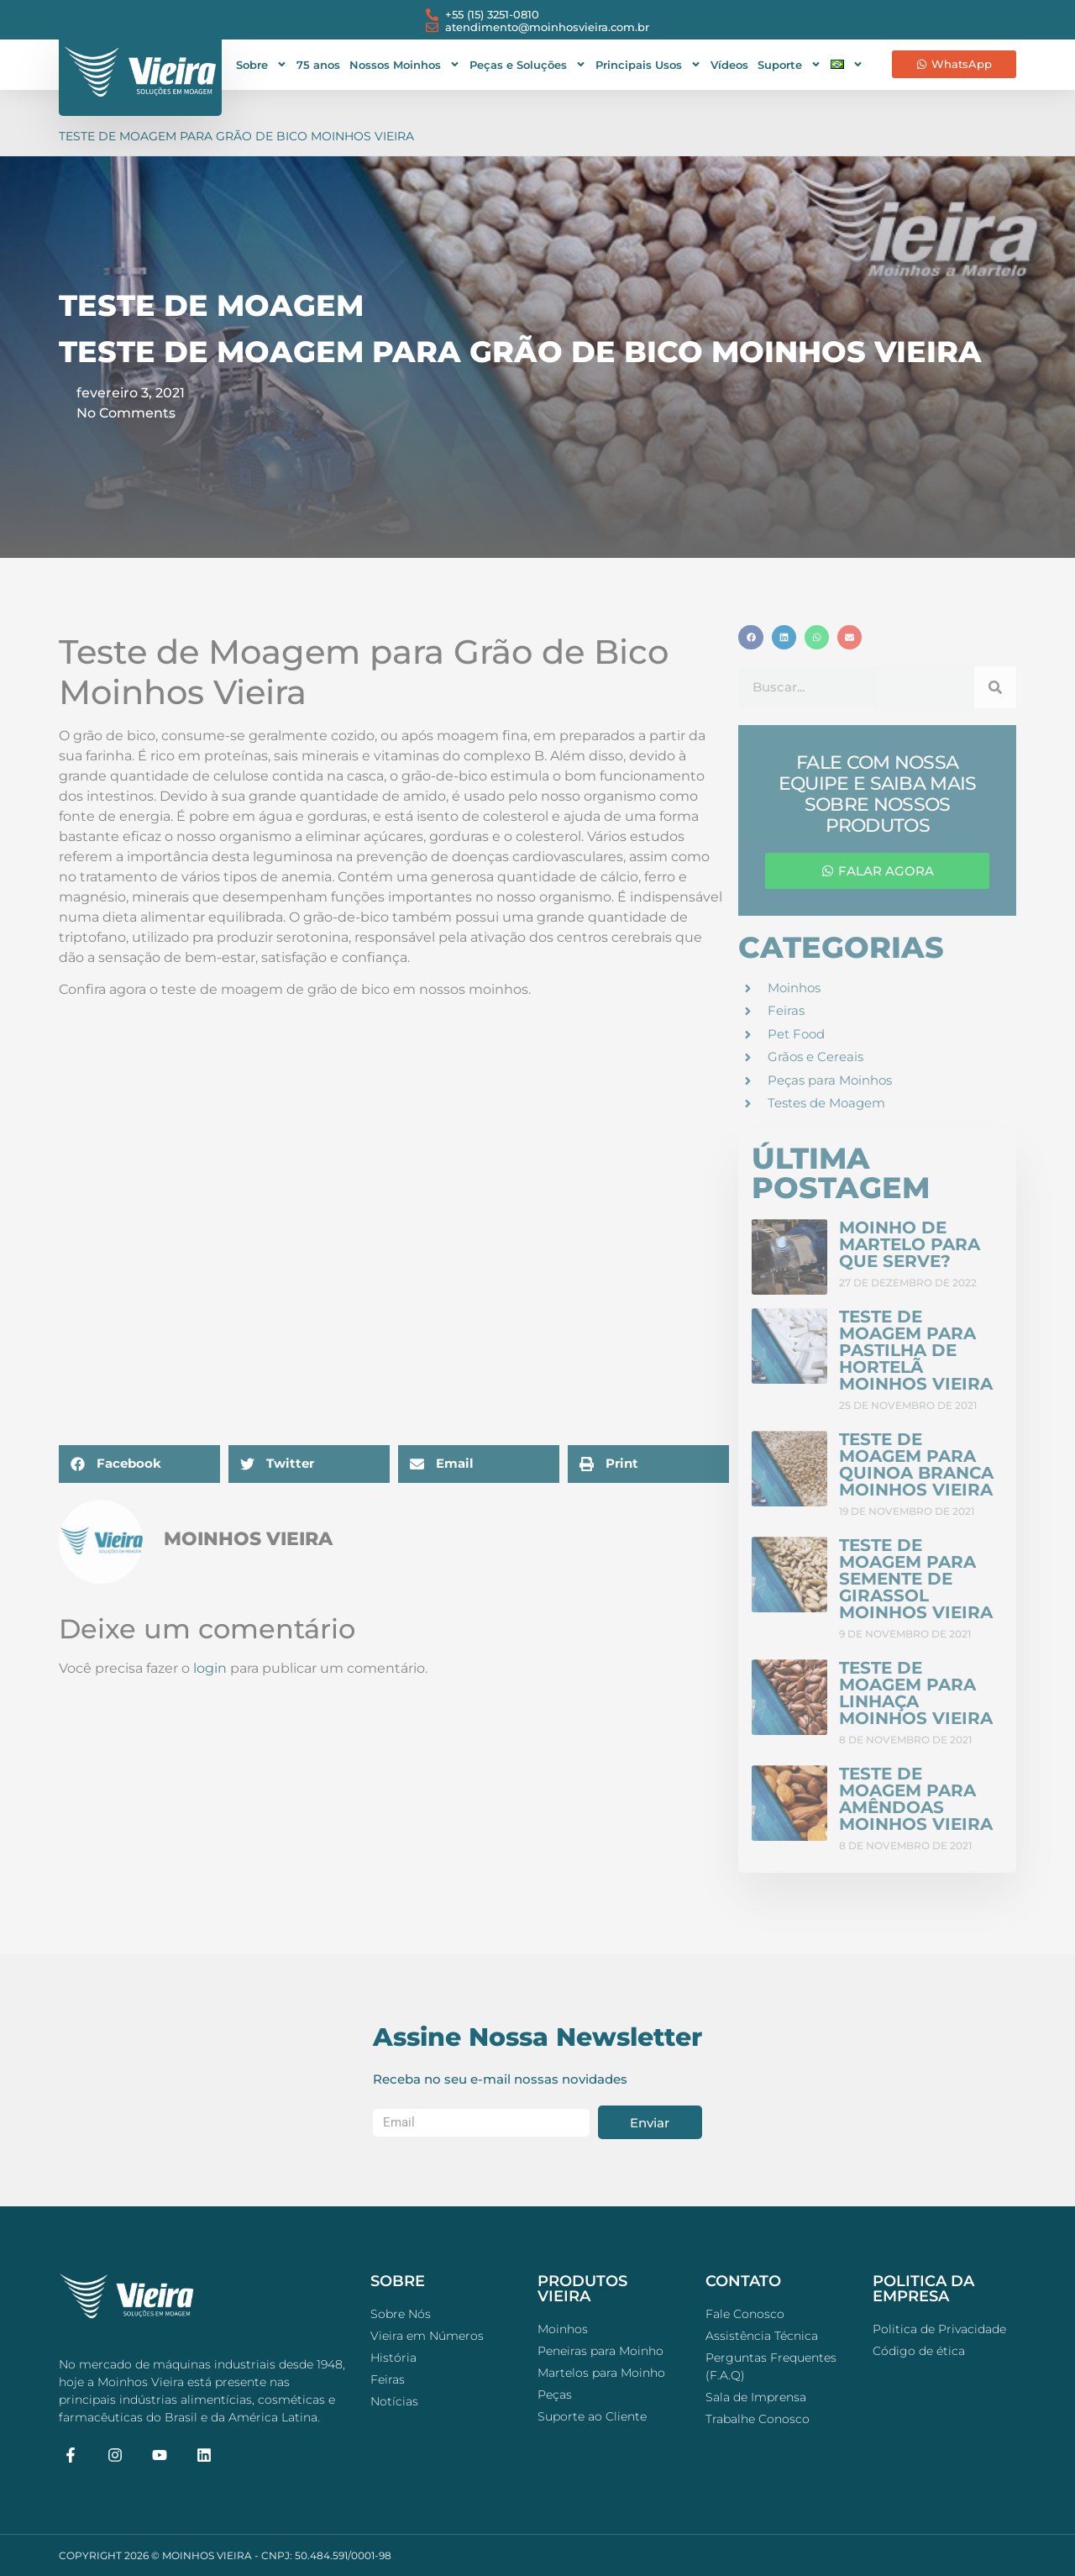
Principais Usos (648, 64)
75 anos (318, 64)
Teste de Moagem (211, 305)
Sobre (261, 64)
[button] (139, 1464)
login (210, 1668)
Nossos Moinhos (404, 64)
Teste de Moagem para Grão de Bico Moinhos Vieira (236, 136)
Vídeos (729, 64)
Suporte (789, 64)
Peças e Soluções (527, 64)
